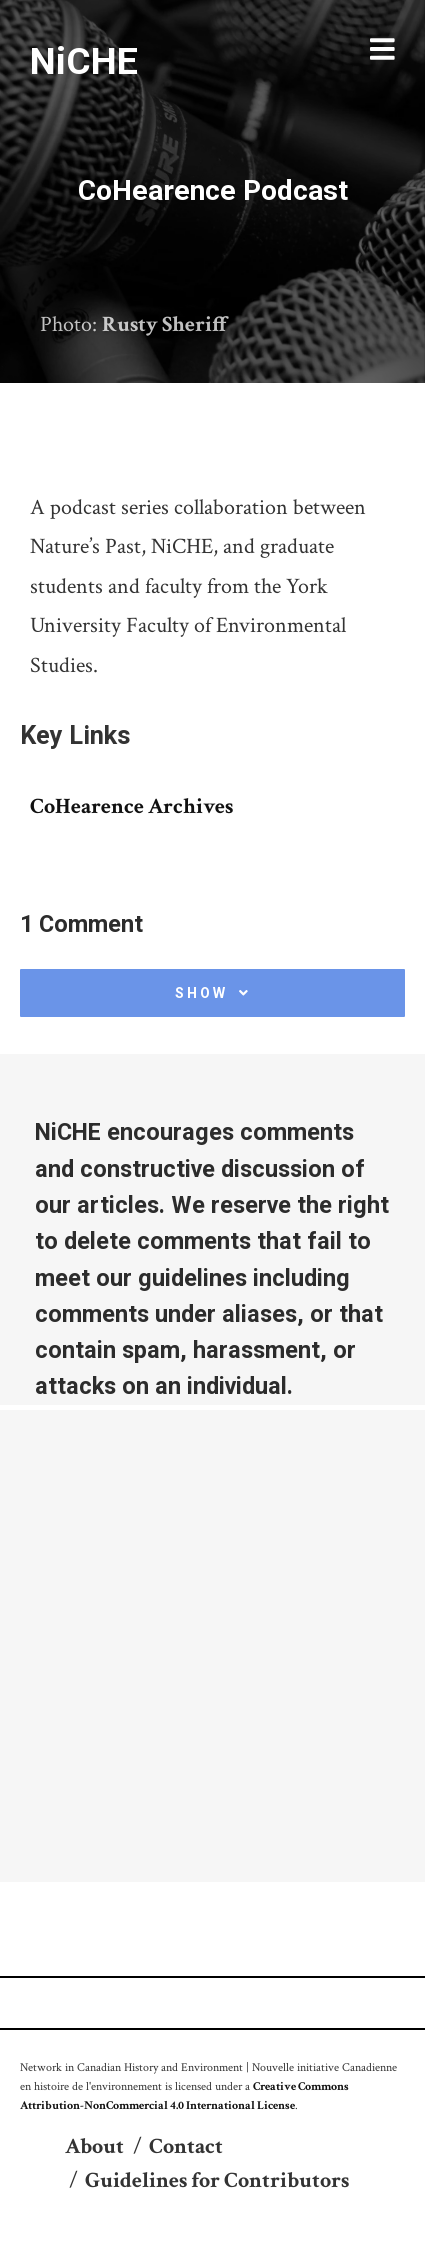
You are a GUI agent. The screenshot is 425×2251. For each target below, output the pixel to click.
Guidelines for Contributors (217, 2180)
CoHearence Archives (131, 806)
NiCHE (84, 61)
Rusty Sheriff (165, 324)
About (94, 2146)
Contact (186, 2146)
